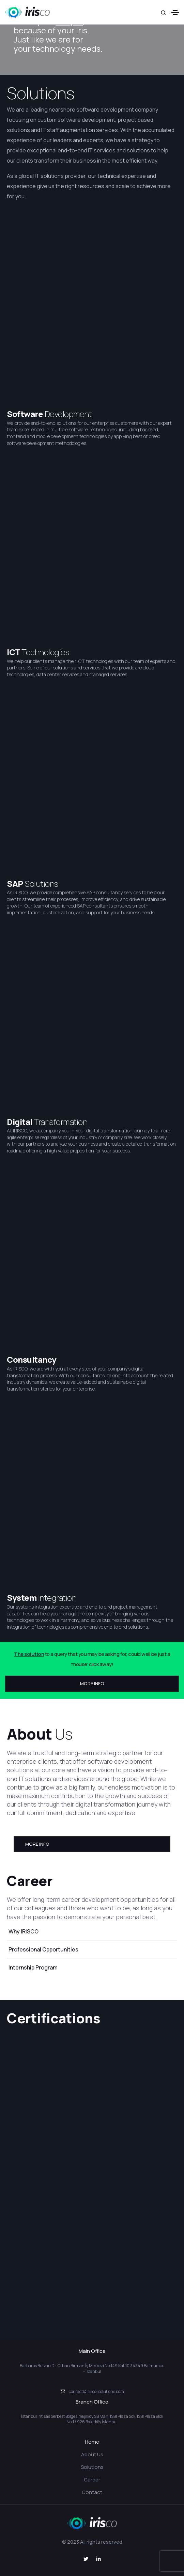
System (22, 1597)
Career (92, 2479)
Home (92, 2441)
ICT (14, 652)
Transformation (60, 1121)
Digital (20, 1121)
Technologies (45, 652)
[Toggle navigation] (175, 12)
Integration (57, 1597)
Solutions (41, 93)
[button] (92, 1684)
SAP (16, 883)
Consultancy (32, 1359)
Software (26, 413)
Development (68, 413)
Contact (92, 2492)
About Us (92, 2454)
